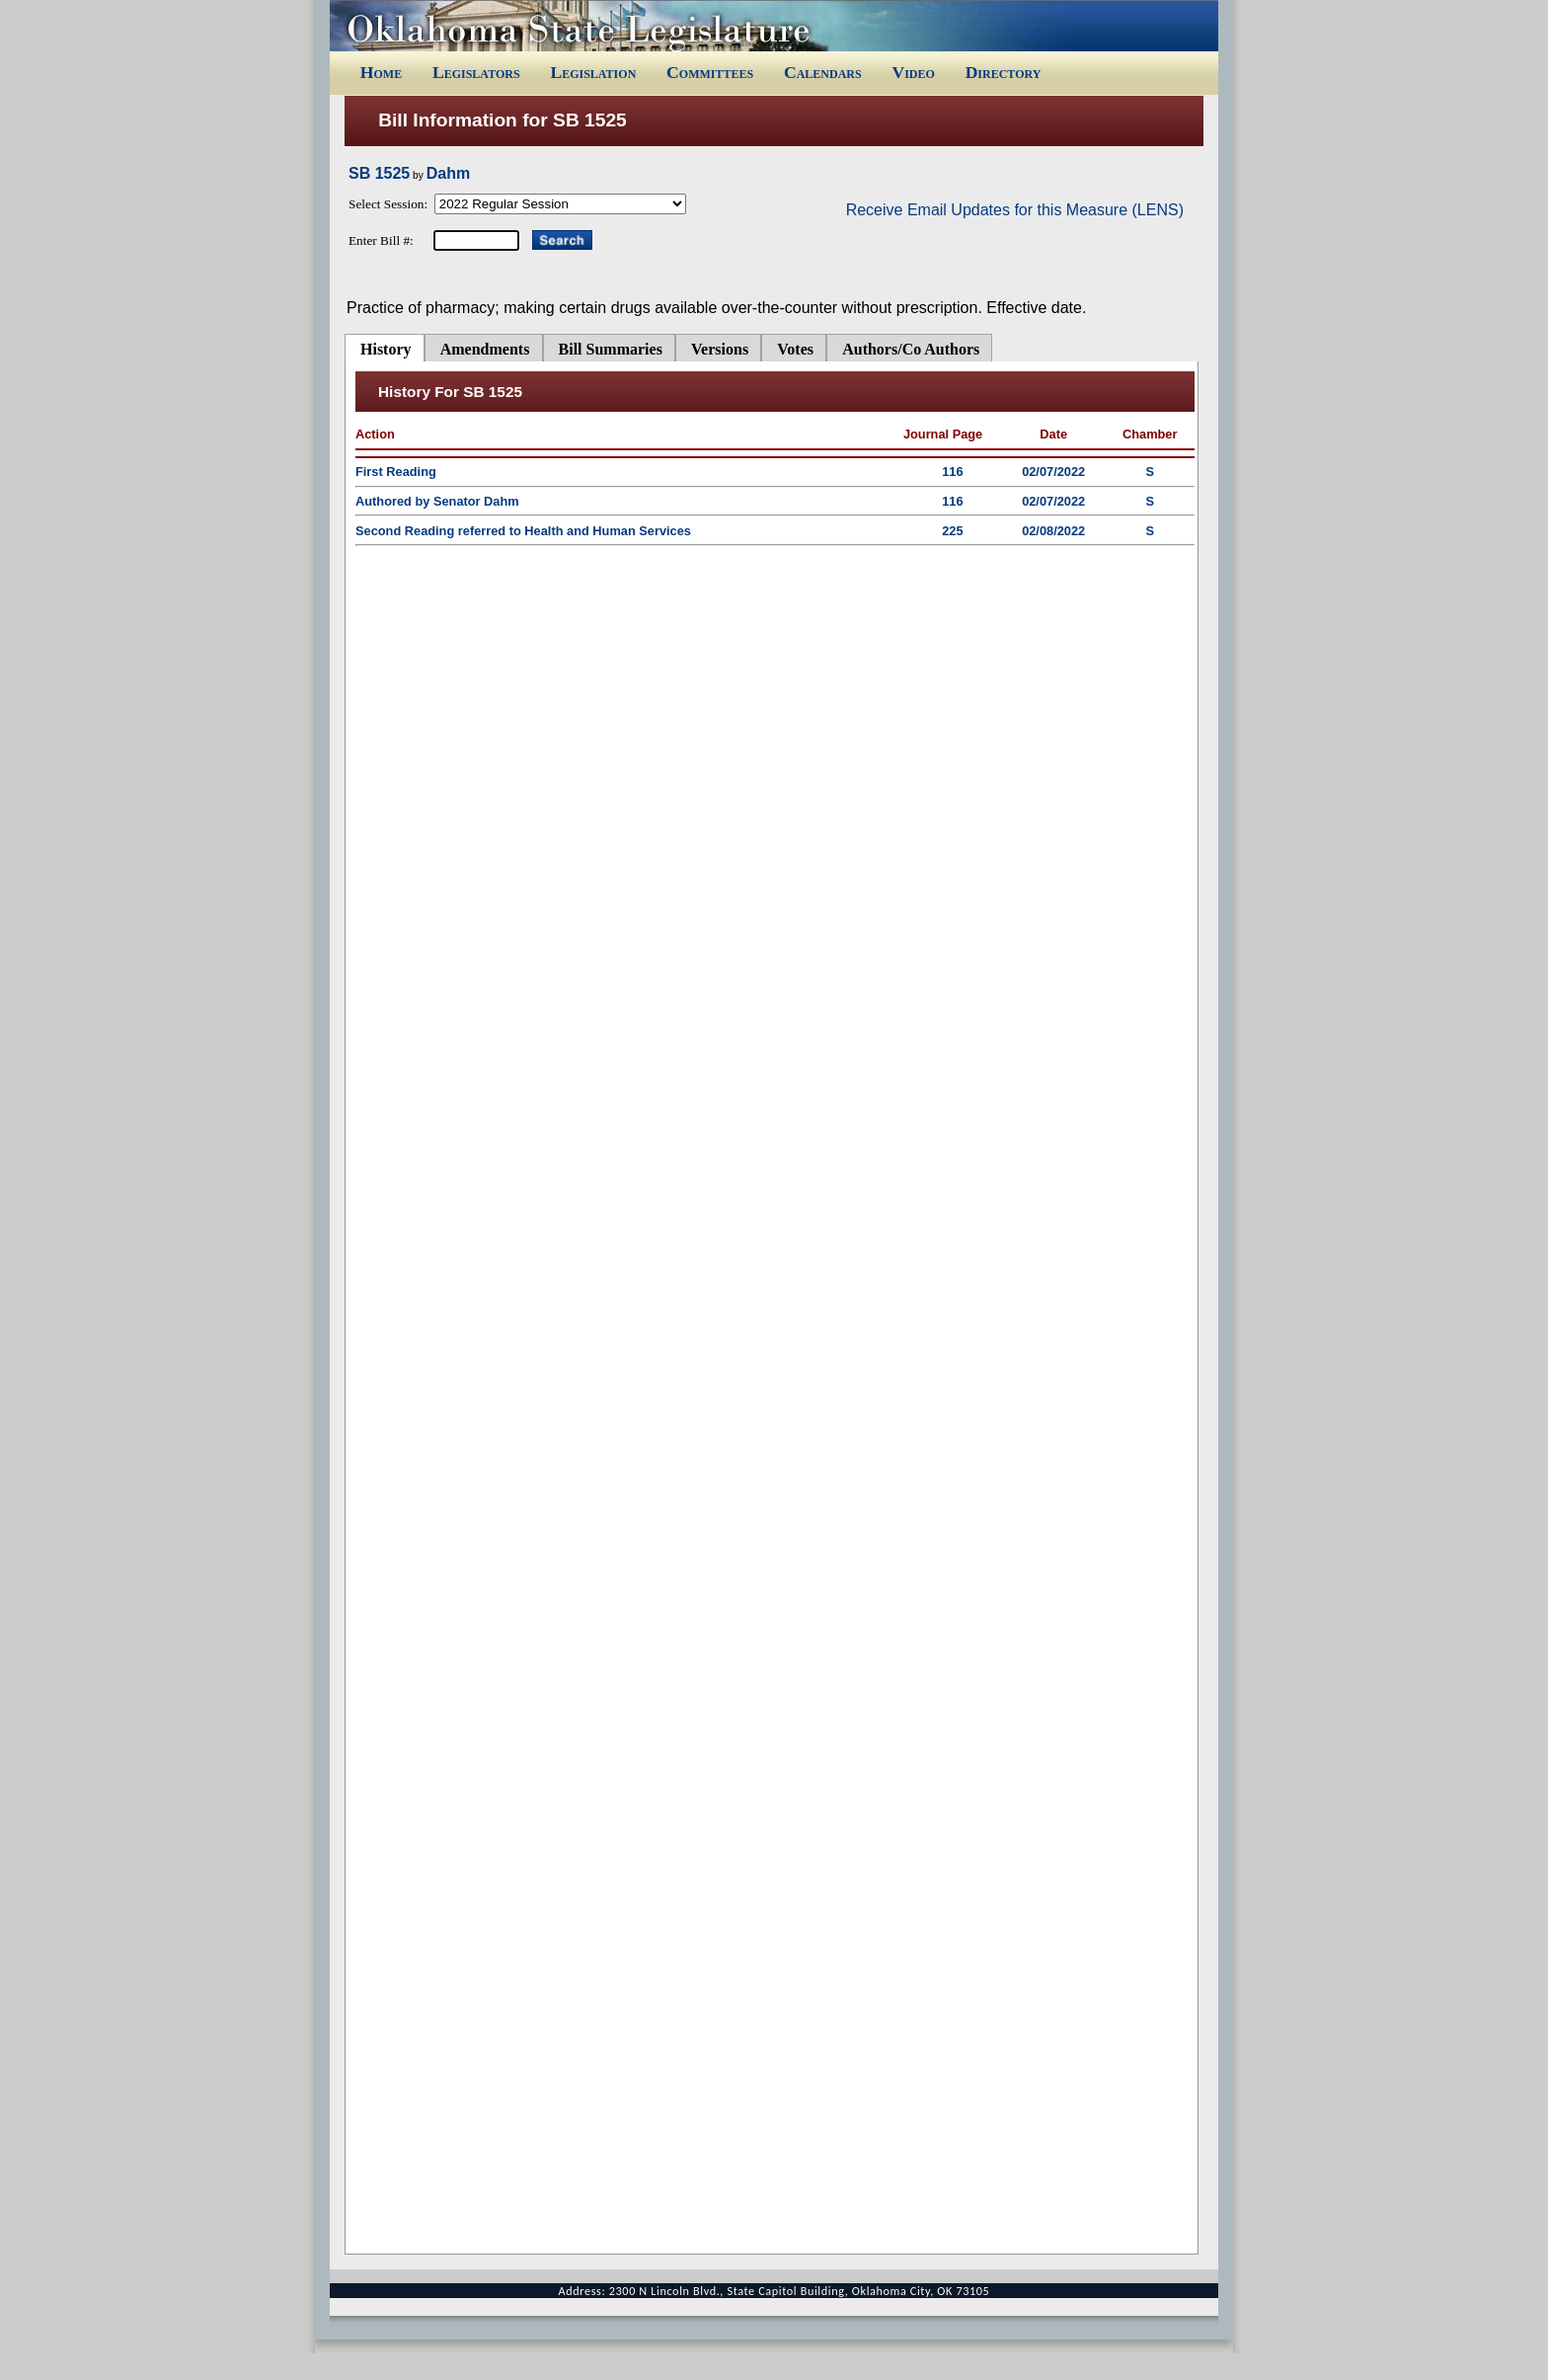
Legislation (593, 72)
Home (381, 72)
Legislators (476, 72)
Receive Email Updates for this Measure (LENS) (1015, 209)
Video (912, 72)
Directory (1004, 72)
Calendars (823, 72)
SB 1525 (379, 173)
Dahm (448, 173)
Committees (709, 72)
